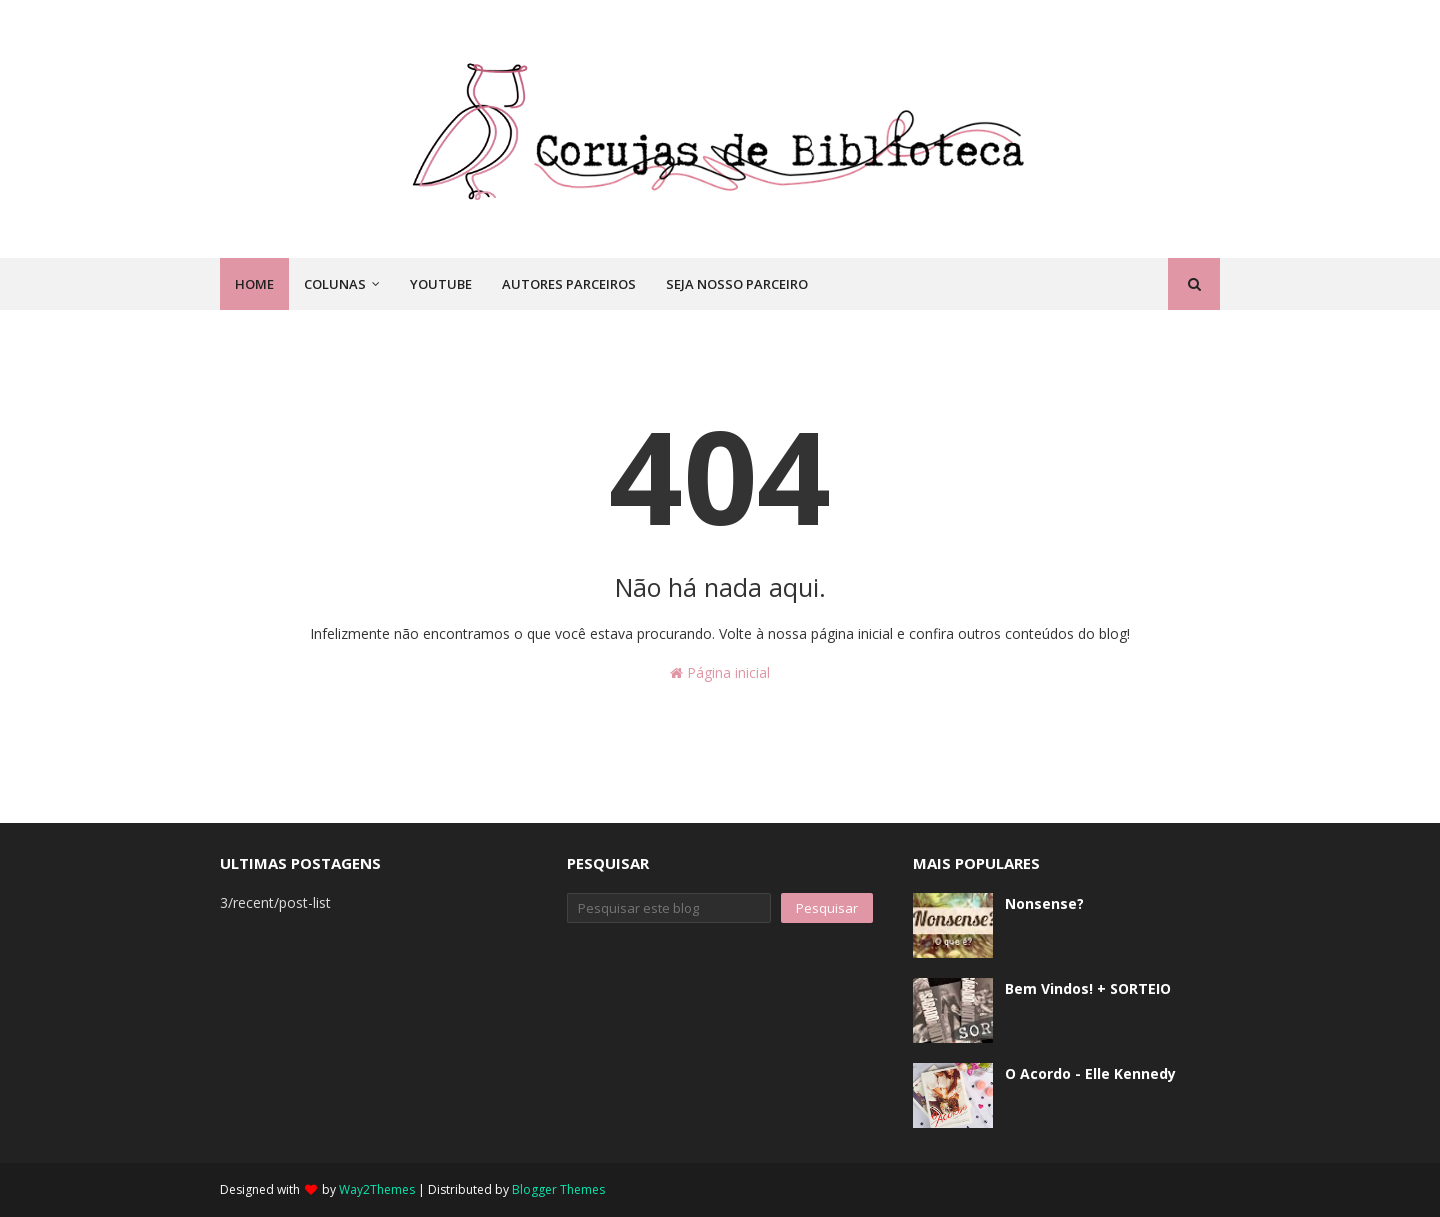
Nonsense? (1044, 903)
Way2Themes (377, 1189)
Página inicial (720, 672)
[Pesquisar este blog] (669, 908)
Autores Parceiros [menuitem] (569, 284)
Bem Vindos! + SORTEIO (1088, 988)
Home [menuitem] (254, 284)
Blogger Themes (558, 1189)
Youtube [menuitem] (441, 284)
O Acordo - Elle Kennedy (1090, 1073)
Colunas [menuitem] (335, 284)
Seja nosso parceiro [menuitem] (737, 284)
